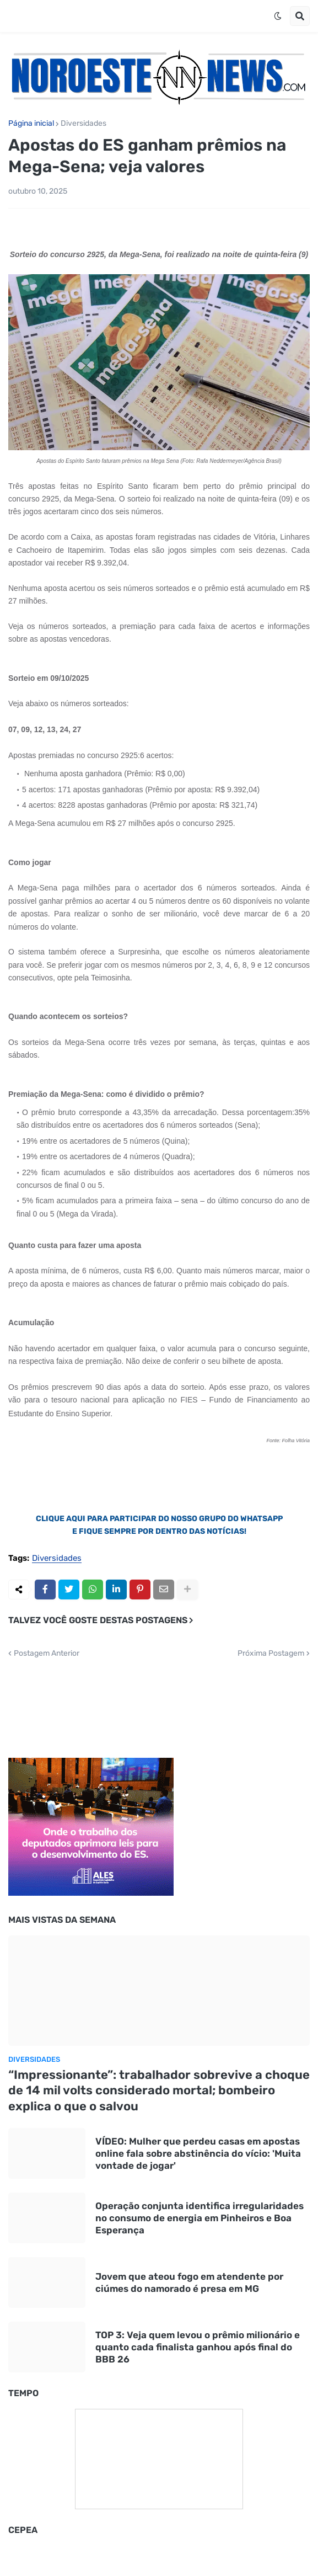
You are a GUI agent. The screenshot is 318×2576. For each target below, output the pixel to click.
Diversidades (83, 123)
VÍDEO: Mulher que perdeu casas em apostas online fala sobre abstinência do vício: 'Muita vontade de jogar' (198, 2153)
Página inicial (31, 123)
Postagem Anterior (46, 1653)
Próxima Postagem (271, 1653)
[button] (278, 16)
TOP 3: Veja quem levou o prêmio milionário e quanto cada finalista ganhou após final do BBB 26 (197, 2347)
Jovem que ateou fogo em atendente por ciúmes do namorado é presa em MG (189, 2282)
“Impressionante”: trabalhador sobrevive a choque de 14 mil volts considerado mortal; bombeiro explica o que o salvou (159, 2090)
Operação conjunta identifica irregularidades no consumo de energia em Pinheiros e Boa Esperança (199, 2218)
